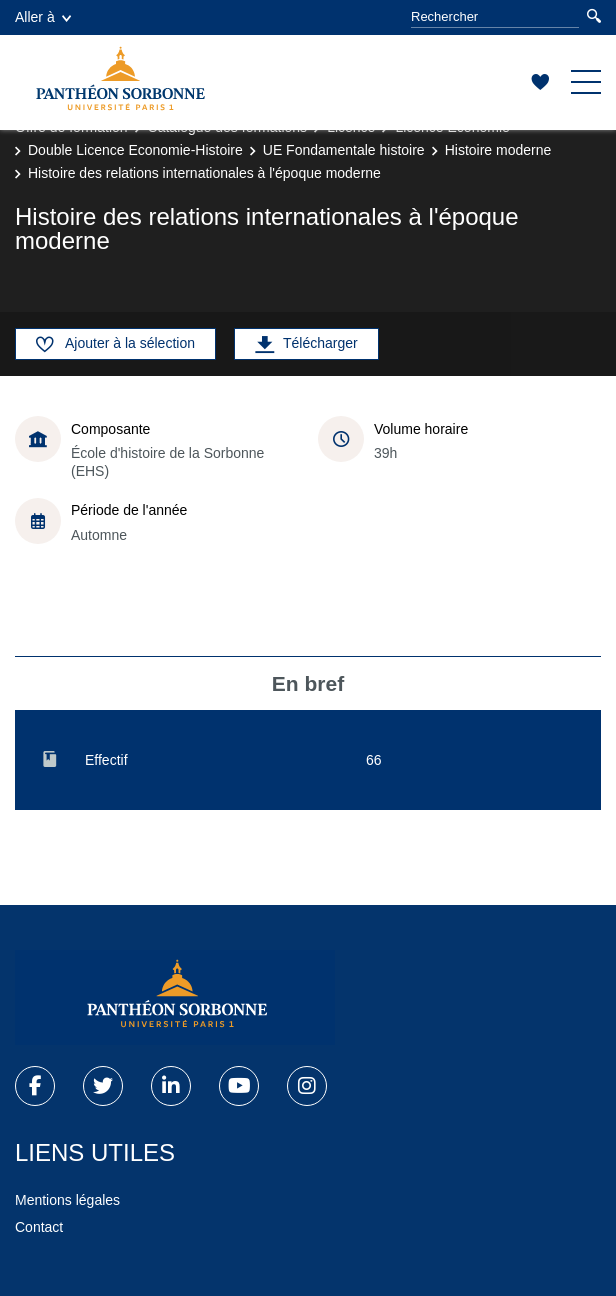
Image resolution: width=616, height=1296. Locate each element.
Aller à (43, 17)
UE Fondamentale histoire (344, 150)
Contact (39, 1227)
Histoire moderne (498, 150)
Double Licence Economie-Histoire (135, 150)
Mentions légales (67, 1200)
